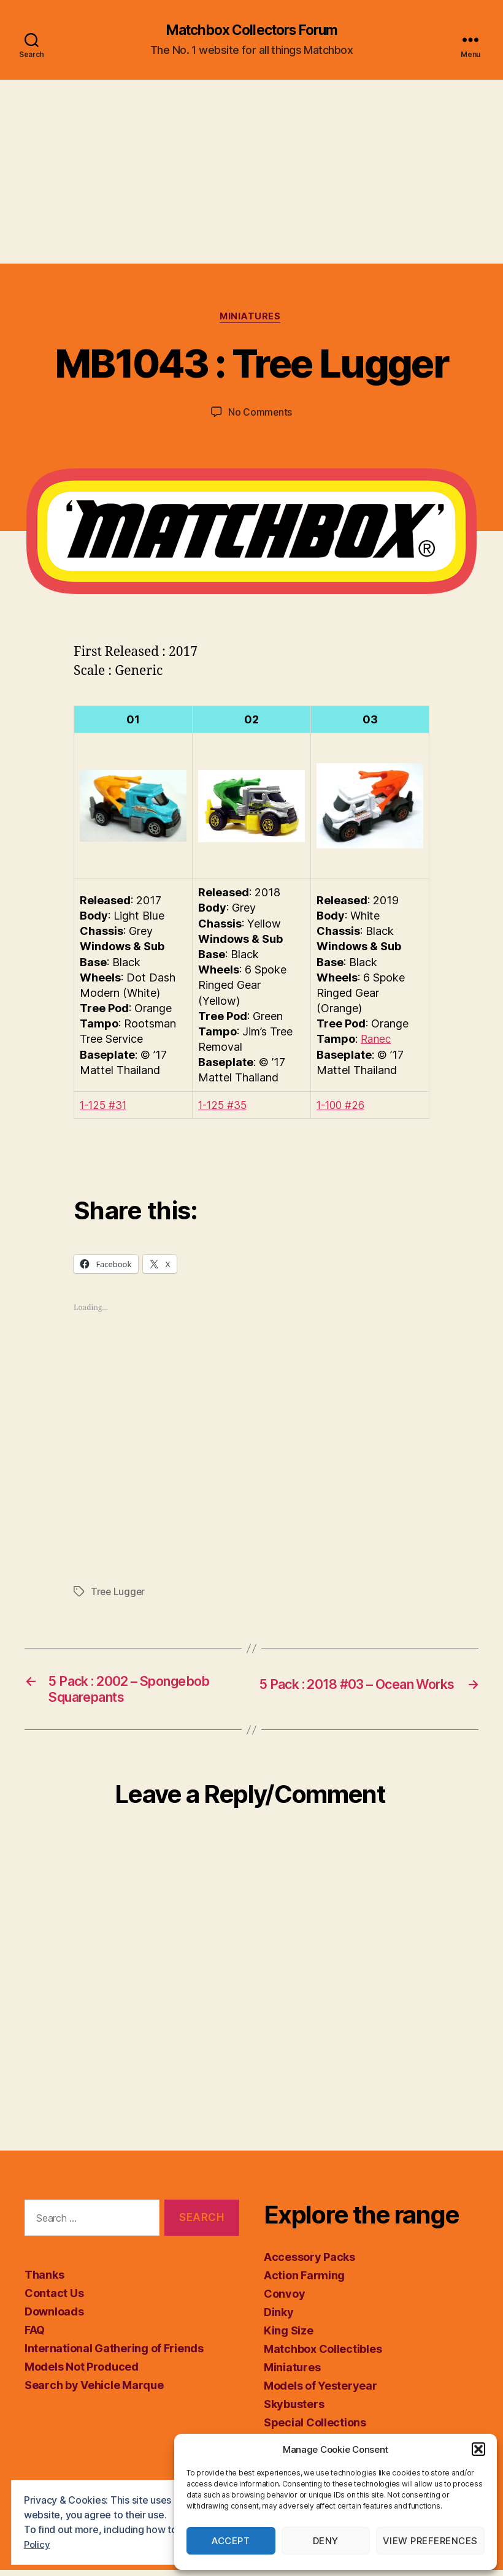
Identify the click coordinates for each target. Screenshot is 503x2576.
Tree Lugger (119, 1594)
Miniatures (252, 318)
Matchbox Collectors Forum (251, 30)
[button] (478, 2449)
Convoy (284, 2299)
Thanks (44, 2280)
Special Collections (315, 2428)
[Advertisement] (251, 172)
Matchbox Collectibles (323, 2355)
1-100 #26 (343, 1106)
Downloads (54, 2317)
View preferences (430, 2541)
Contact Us (54, 2298)
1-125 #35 (225, 1106)
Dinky (279, 2318)
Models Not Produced (82, 2372)
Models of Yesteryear (320, 2391)
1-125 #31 (106, 1106)
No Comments (260, 414)
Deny (326, 2541)
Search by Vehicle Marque (94, 2390)
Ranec (377, 1041)
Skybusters (294, 2410)
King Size (288, 2336)
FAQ (35, 2335)
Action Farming (304, 2281)
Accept (231, 2541)
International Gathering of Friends (114, 2353)
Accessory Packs (309, 2263)
